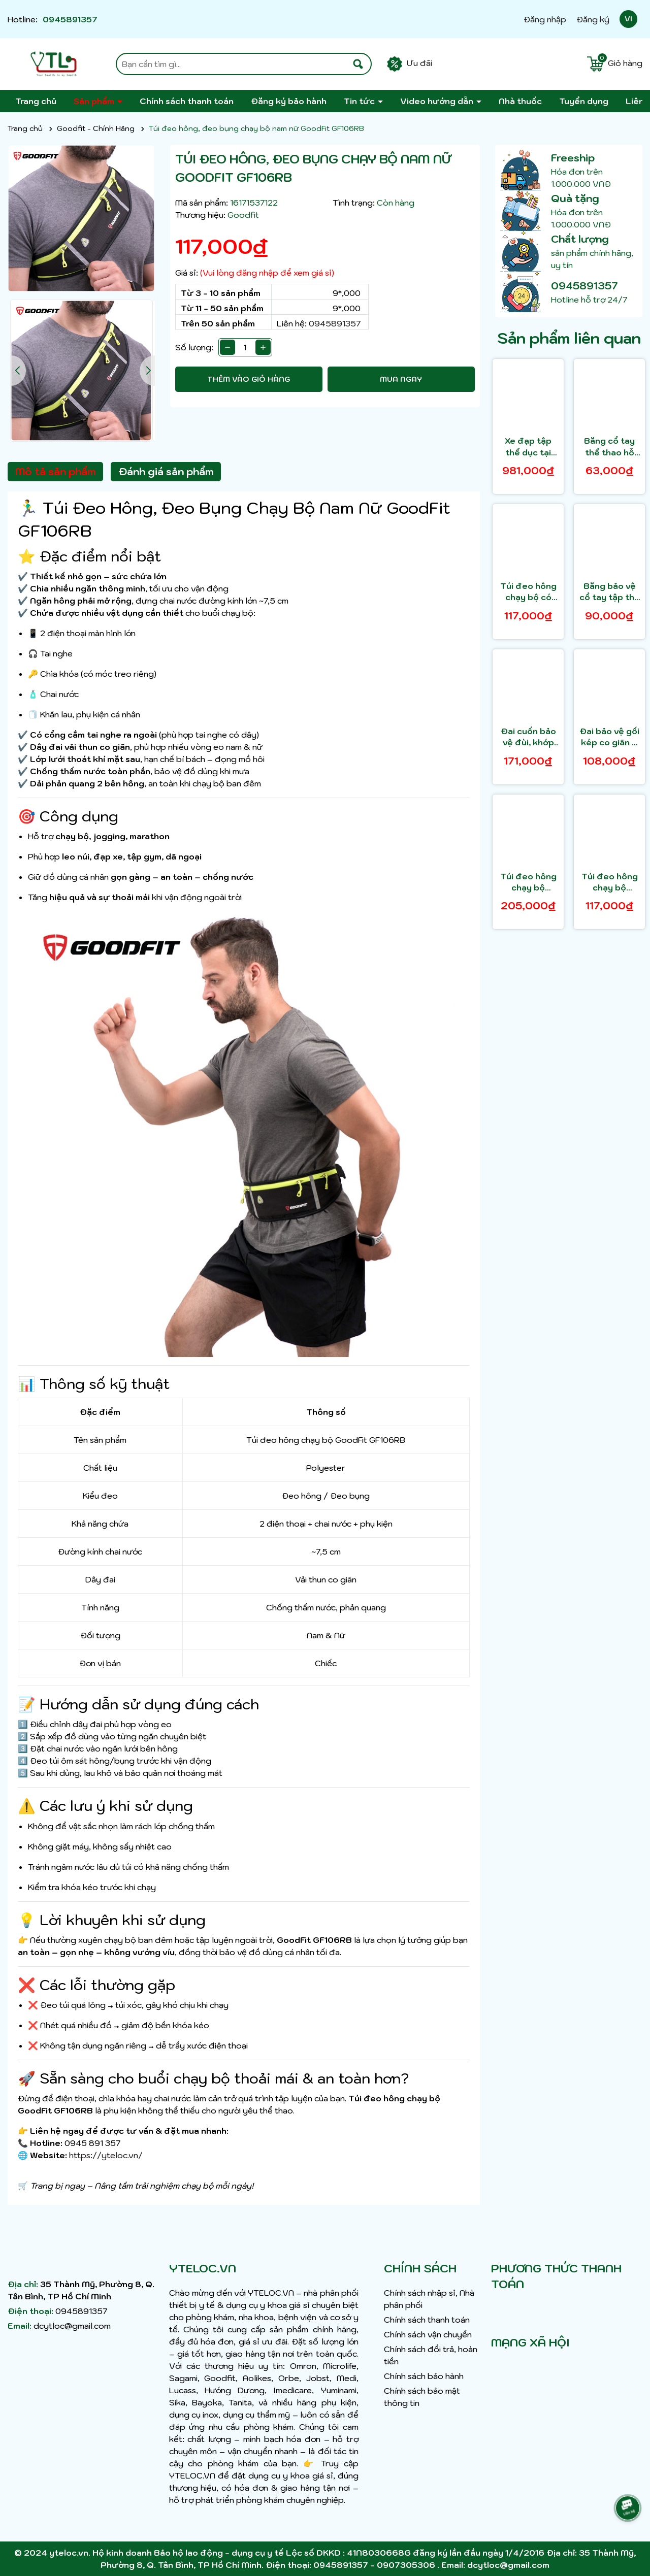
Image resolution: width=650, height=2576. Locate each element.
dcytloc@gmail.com (72, 2326)
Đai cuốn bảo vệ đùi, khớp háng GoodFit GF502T (528, 737)
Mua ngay (401, 379)
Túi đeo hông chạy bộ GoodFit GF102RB (609, 882)
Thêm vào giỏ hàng (248, 379)
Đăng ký (592, 19)
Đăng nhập (545, 19)
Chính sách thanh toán (187, 101)
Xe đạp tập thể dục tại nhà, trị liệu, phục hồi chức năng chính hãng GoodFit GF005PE (528, 447)
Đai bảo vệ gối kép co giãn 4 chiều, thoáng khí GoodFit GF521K (609, 737)
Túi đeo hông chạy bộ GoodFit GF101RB (528, 882)
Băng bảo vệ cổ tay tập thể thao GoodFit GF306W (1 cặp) (609, 592)
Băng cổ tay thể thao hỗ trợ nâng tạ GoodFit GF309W (609, 447)
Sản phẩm (95, 101)
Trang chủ (35, 101)
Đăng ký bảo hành (289, 101)
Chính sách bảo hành (424, 2376)
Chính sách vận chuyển (428, 2334)
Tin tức (360, 101)
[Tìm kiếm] (358, 64)
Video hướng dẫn (437, 101)
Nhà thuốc (520, 101)
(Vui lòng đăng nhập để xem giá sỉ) (267, 273)
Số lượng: (194, 347)
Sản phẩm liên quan (569, 338)
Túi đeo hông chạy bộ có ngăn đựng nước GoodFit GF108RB (528, 592)
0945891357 (70, 19)
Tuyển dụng (583, 101)
